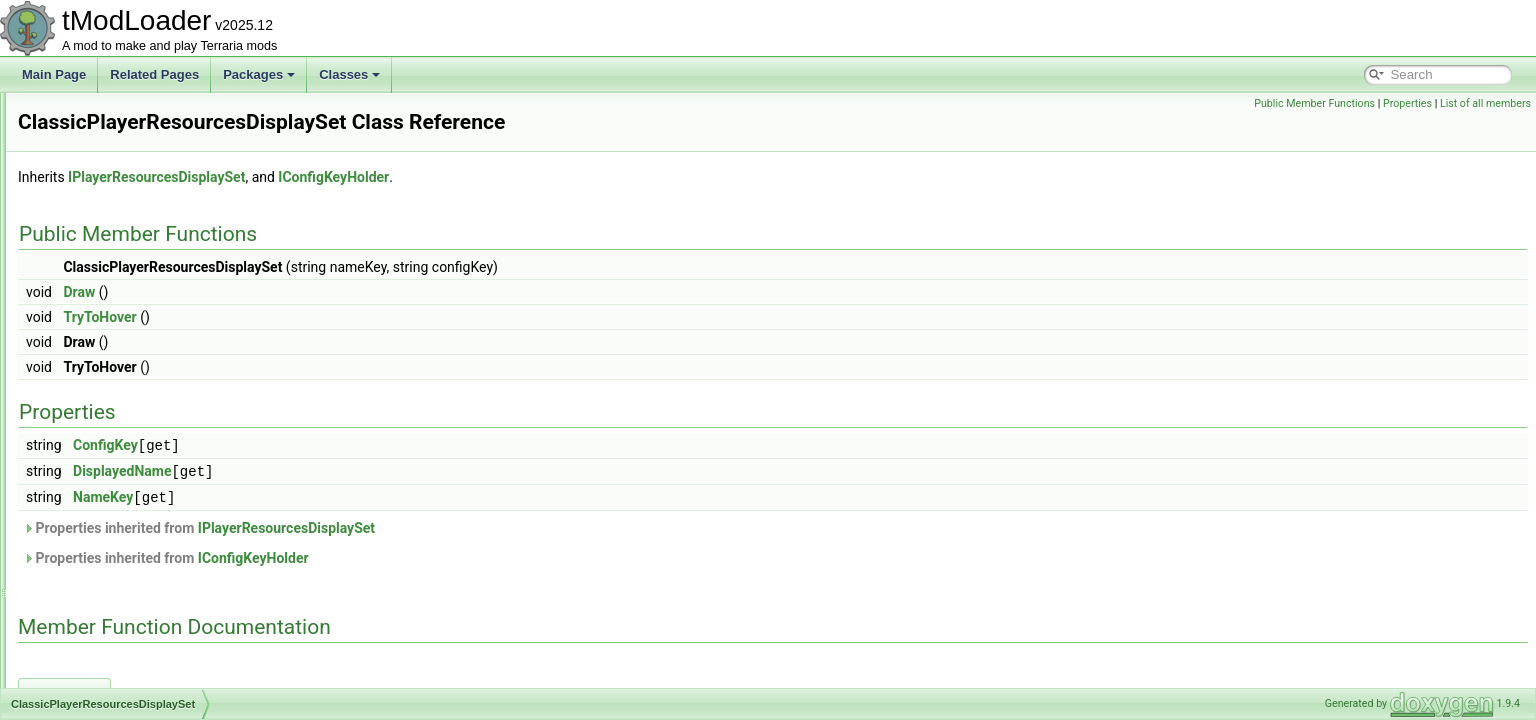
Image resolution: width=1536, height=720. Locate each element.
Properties (1407, 103)
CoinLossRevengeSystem (135, 576)
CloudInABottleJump (120, 510)
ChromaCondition (112, 268)
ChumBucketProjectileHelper (142, 356)
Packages (259, 74)
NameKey (353, 495)
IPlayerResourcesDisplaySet (406, 177)
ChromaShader (106, 334)
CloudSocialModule (117, 554)
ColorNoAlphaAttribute (125, 664)
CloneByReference (116, 422)
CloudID (87, 488)
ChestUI (87, 224)
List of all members (1485, 103)
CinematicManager (116, 378)
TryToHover (349, 317)
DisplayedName (372, 470)
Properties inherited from (449, 525)
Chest (81, 202)
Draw (329, 292)
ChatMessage (103, 158)
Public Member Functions (1314, 103)
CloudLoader (100, 532)
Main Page (54, 74)
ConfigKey (355, 445)
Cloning (86, 444)
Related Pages (154, 74)
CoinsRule (93, 598)
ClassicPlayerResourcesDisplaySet (159, 400)
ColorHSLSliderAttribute (129, 642)
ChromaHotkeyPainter (125, 290)
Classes (349, 74)
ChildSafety (96, 246)
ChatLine (90, 114)
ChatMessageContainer (129, 180)
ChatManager (102, 136)
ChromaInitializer (111, 312)
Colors (83, 686)
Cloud (81, 466)
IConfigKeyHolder (583, 177)
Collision (88, 620)
